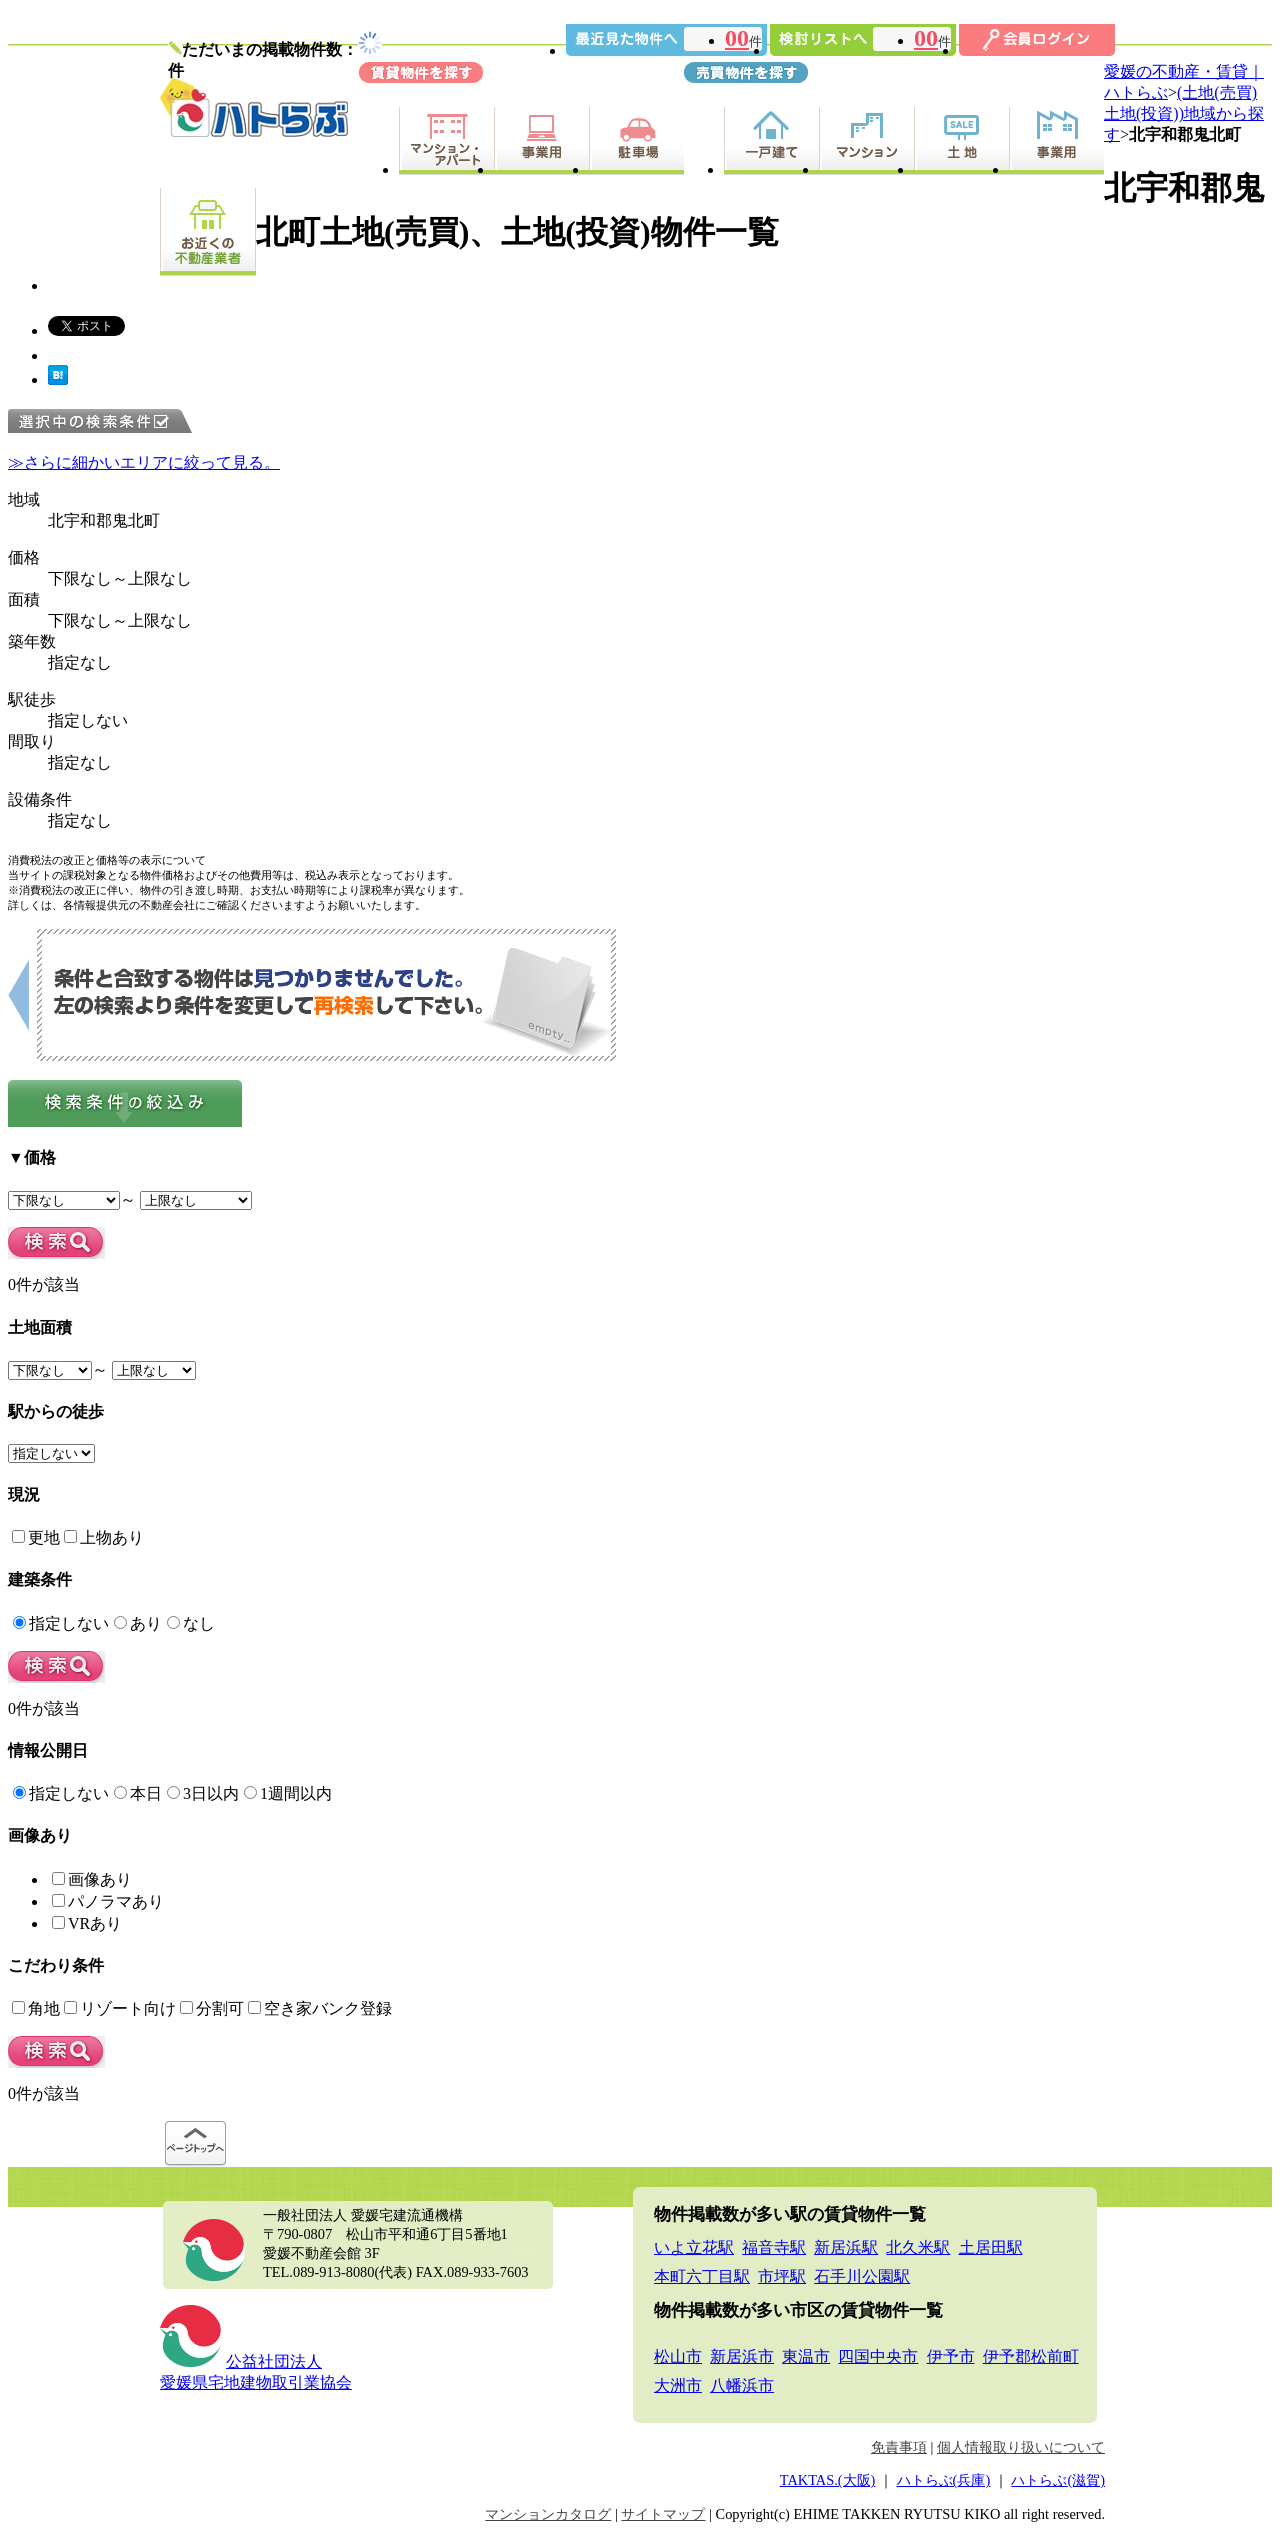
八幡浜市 (742, 2385)
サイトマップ (663, 2514)
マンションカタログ (548, 2514)
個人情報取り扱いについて (1021, 2447)
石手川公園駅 (862, 2276)
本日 (138, 1793)
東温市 (806, 2356)
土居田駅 (991, 2247)
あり (138, 1623)
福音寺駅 (774, 2247)
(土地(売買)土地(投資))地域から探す (1184, 113)
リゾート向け (120, 2008)
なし (191, 1623)
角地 (36, 2008)
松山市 (678, 2356)
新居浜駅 (846, 2247)
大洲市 (678, 2385)
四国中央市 (878, 2356)
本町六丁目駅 (702, 2276)
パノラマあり (108, 1901)
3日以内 (203, 1793)
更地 (36, 1537)
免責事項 (899, 2447)
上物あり (104, 1537)
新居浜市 (742, 2356)
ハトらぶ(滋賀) (1058, 2480)
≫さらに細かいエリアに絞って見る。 (144, 462)
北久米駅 (918, 2247)
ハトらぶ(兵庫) (944, 2480)
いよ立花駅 (694, 2247)
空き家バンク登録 (320, 2008)
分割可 (212, 2008)
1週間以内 (288, 1793)
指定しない (61, 1623)
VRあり (87, 1923)
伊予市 (951, 2356)
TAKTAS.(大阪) (828, 2480)
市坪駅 (782, 2276)
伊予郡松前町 (1031, 2356)
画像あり (92, 1879)
